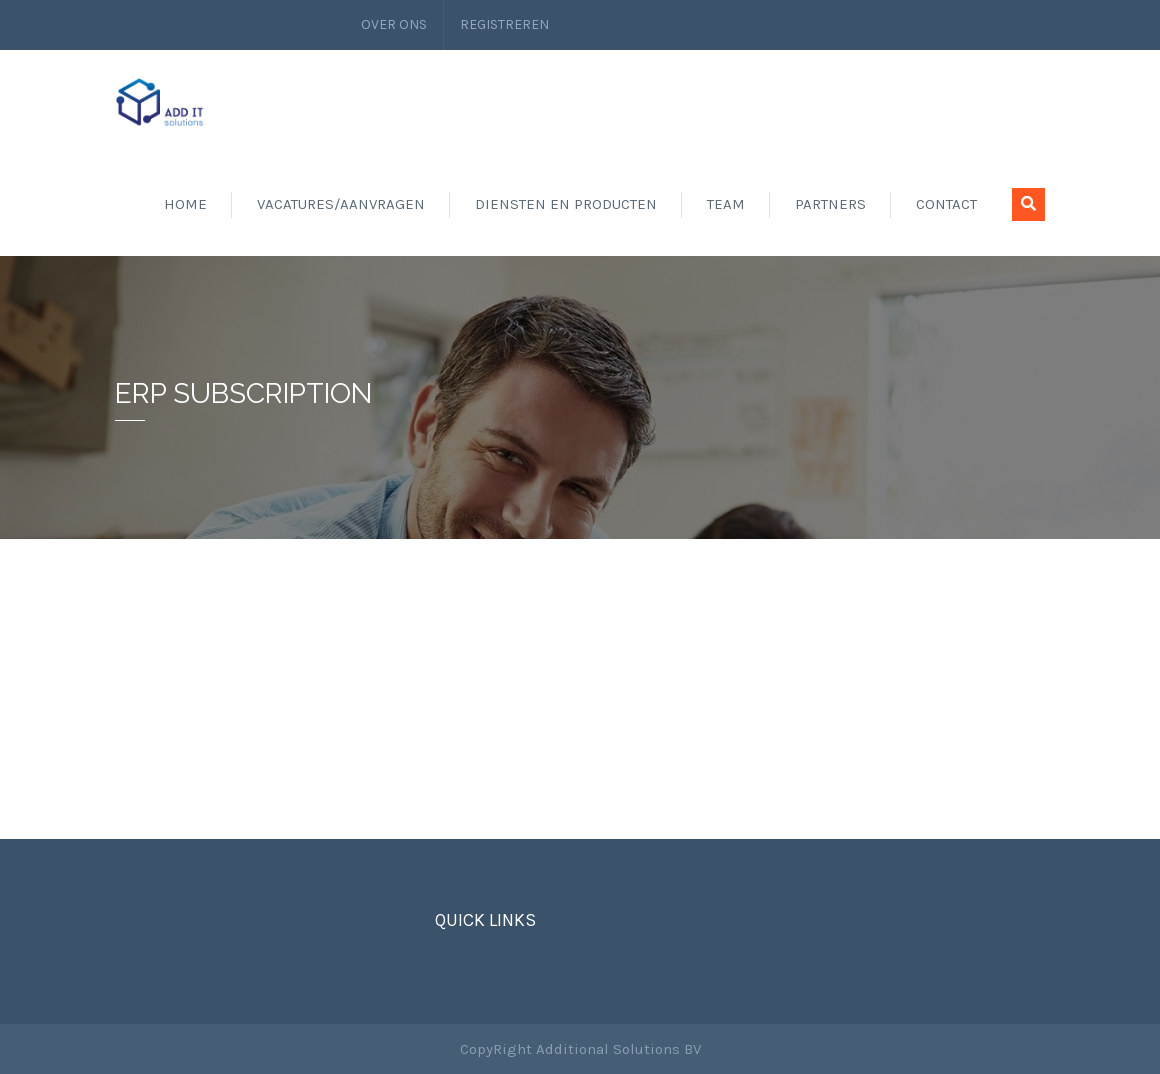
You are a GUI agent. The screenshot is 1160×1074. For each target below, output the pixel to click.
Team (726, 204)
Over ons (394, 24)
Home (185, 204)
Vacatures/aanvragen (341, 204)
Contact (946, 204)
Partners (830, 204)
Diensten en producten (566, 204)
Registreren (504, 24)
